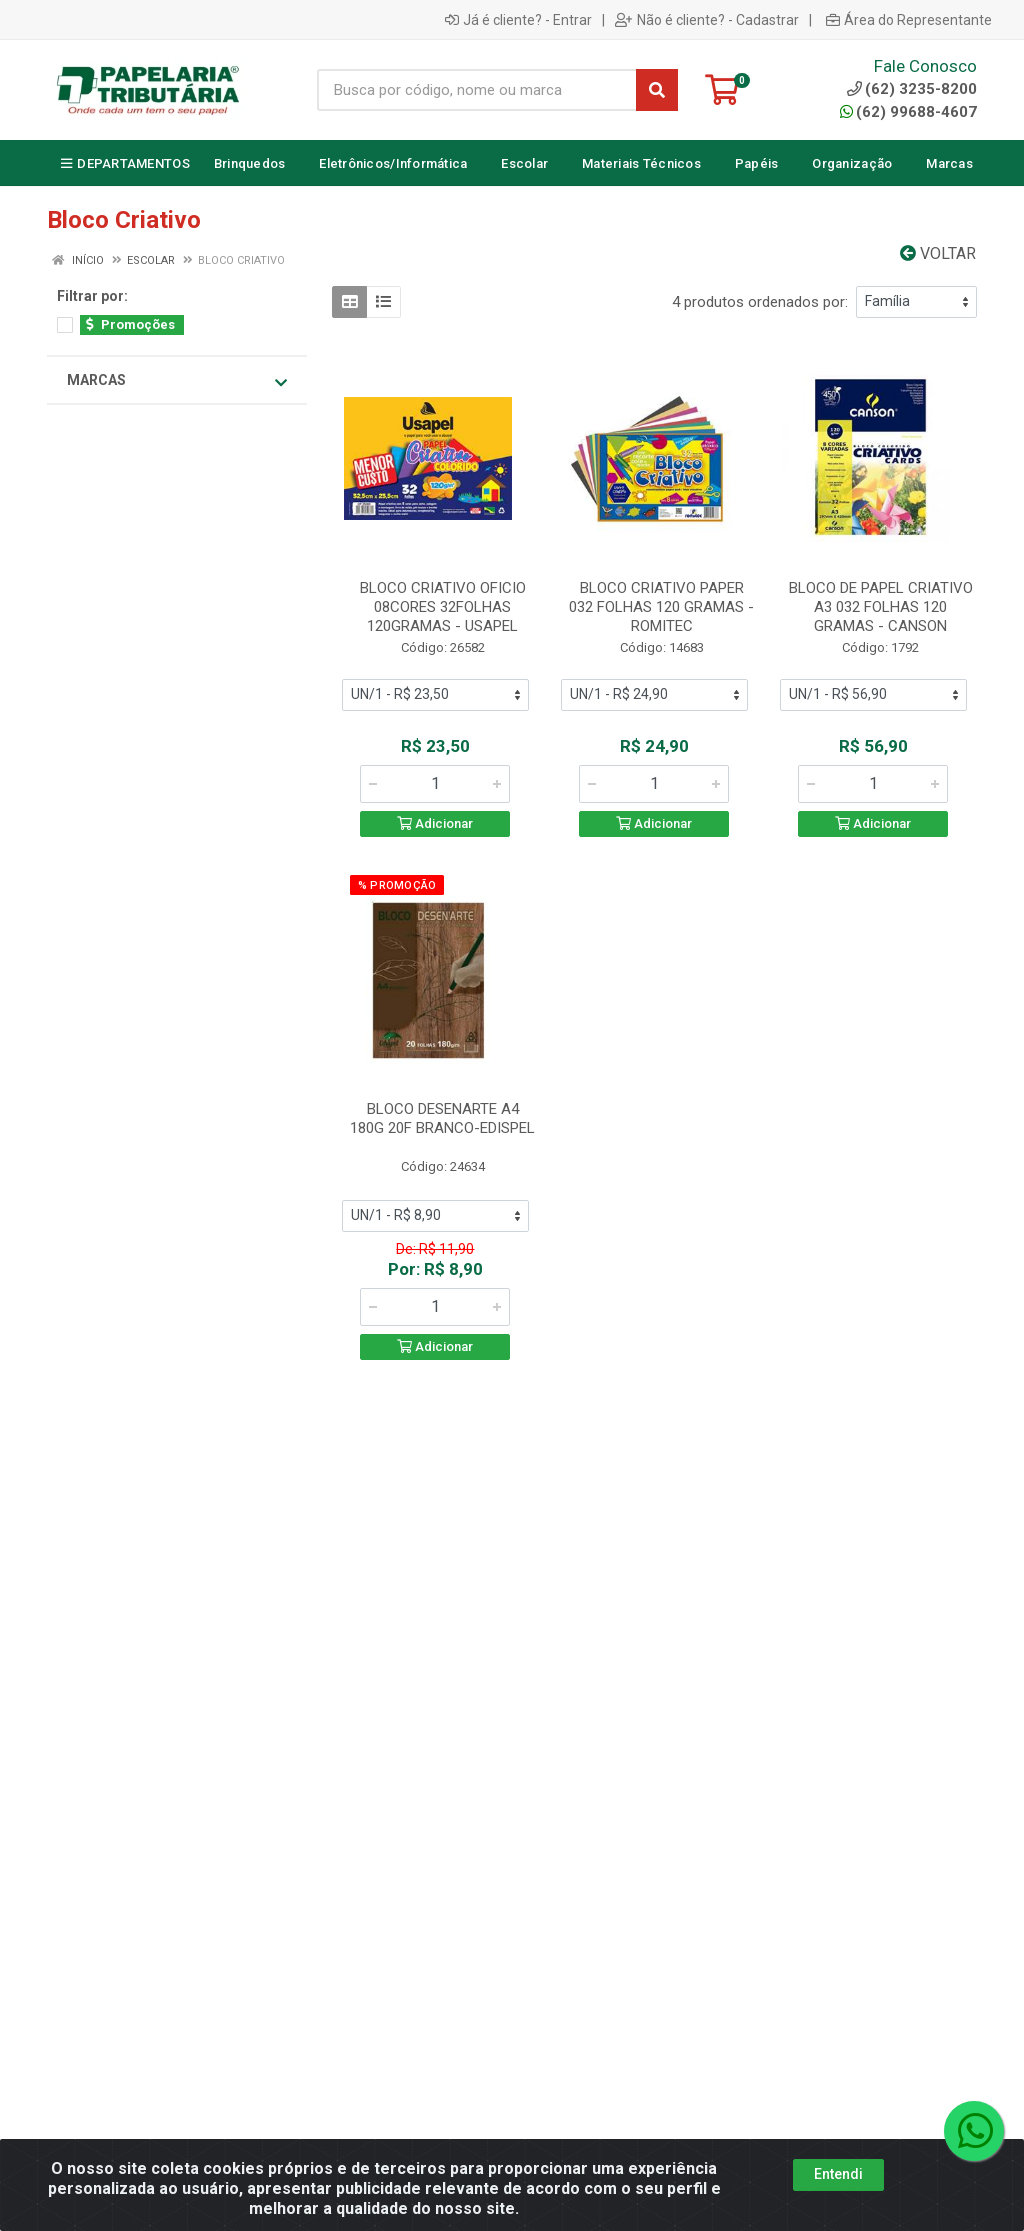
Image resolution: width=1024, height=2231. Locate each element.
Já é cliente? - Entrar (518, 20)
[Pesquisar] (657, 90)
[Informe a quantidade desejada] (435, 784)
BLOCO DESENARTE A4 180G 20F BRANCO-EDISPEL (442, 1118)
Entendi (838, 2174)
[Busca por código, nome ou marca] (477, 90)
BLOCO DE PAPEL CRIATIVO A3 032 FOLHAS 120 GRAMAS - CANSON (881, 607)
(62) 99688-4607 (908, 112)
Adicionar (435, 823)
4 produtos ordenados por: (760, 302)
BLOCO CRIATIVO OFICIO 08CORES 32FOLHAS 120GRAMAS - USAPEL (443, 607)
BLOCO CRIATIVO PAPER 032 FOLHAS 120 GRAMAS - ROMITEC (661, 607)
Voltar (938, 253)
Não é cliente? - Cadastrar (707, 20)
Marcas (177, 381)
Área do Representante (909, 20)
